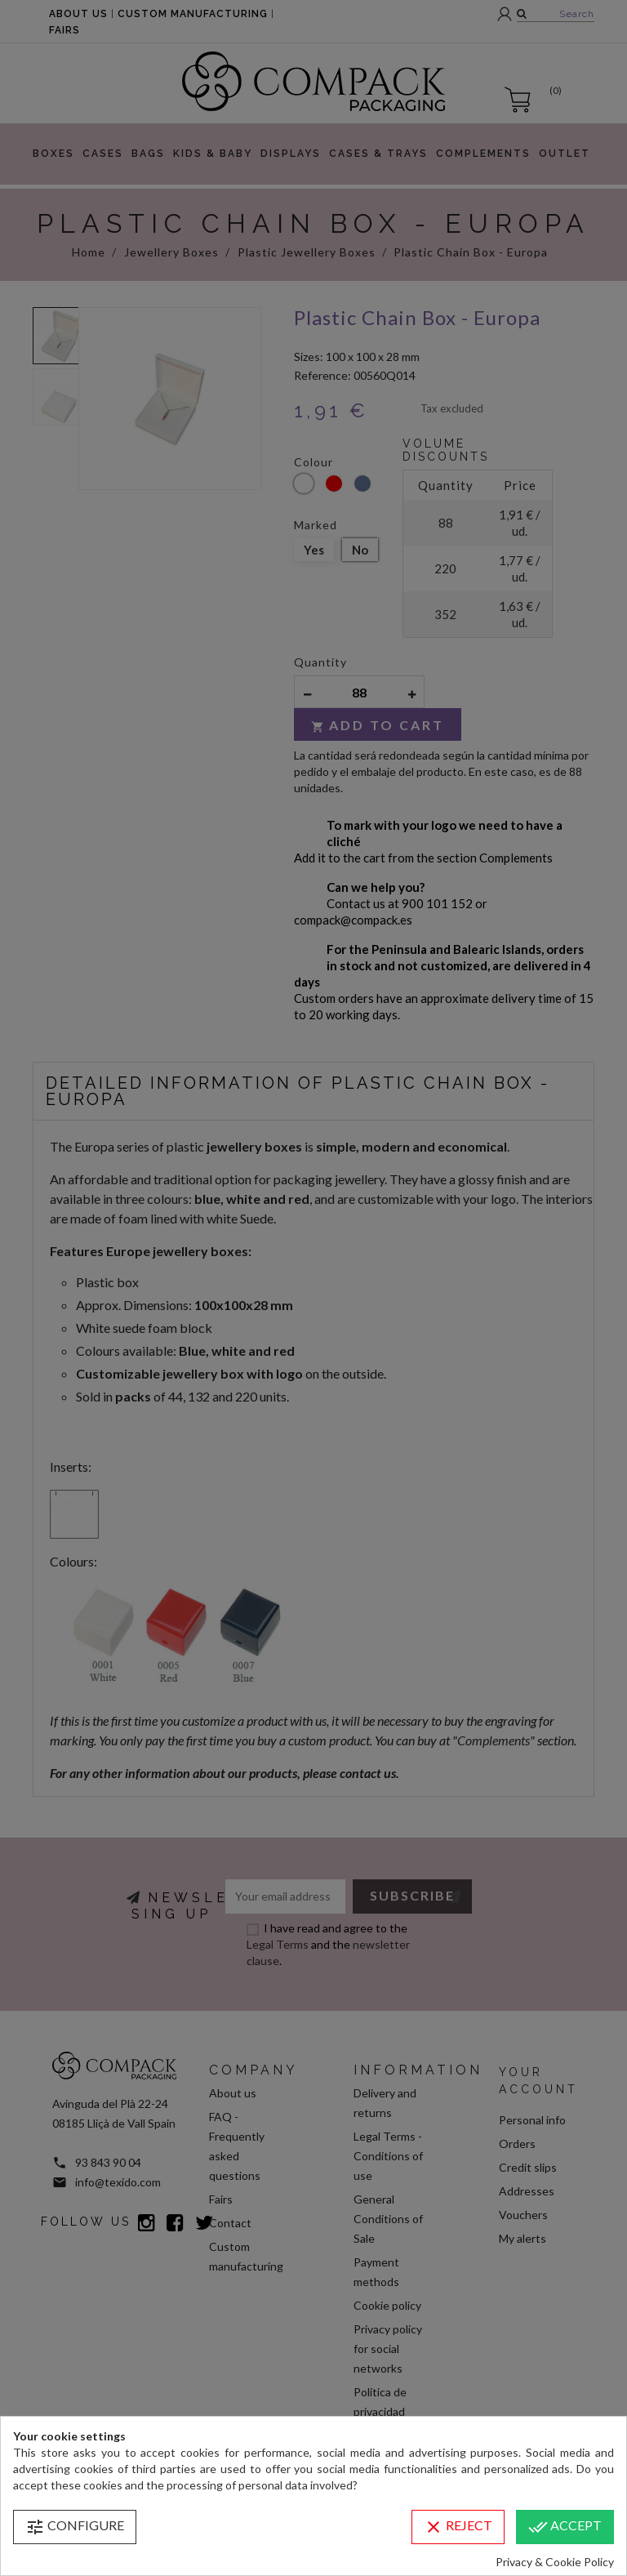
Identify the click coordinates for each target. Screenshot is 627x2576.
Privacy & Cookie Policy (555, 2562)
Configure (74, 2527)
